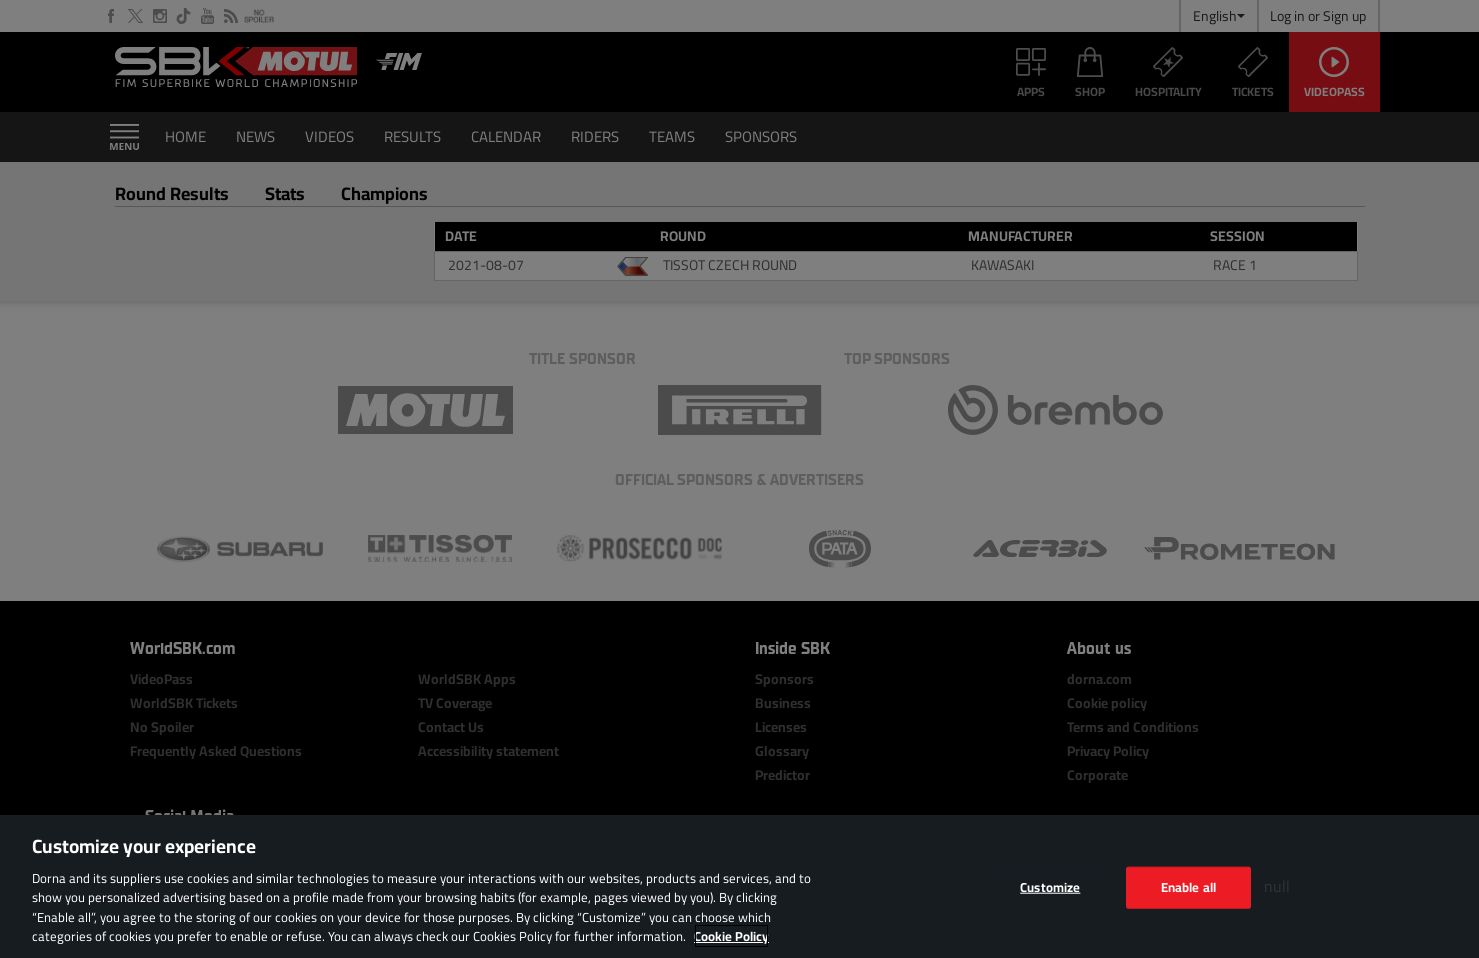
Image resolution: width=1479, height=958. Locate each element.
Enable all (1188, 887)
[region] (739, 886)
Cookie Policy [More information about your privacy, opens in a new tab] (731, 936)
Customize (1050, 887)
